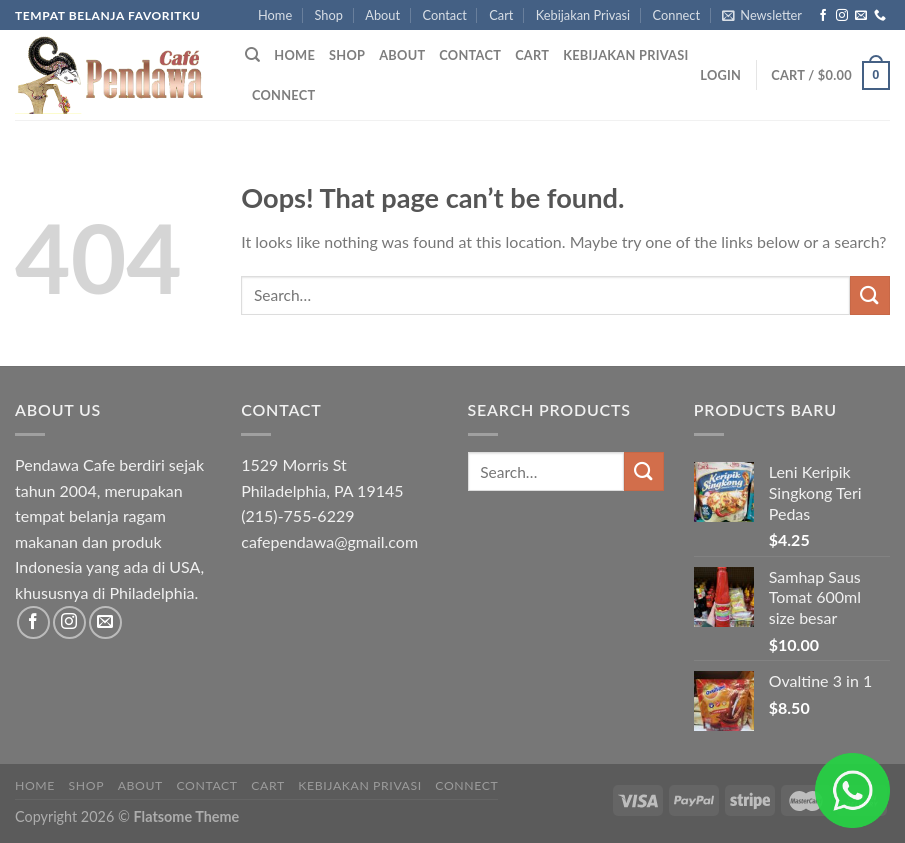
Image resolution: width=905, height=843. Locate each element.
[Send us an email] (861, 16)
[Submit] (870, 295)
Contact (444, 15)
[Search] (252, 55)
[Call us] (880, 16)
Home (275, 15)
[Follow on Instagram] (842, 16)
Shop (329, 15)
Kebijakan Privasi (583, 15)
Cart (501, 15)
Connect (676, 15)
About (382, 15)
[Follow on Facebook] (823, 16)
